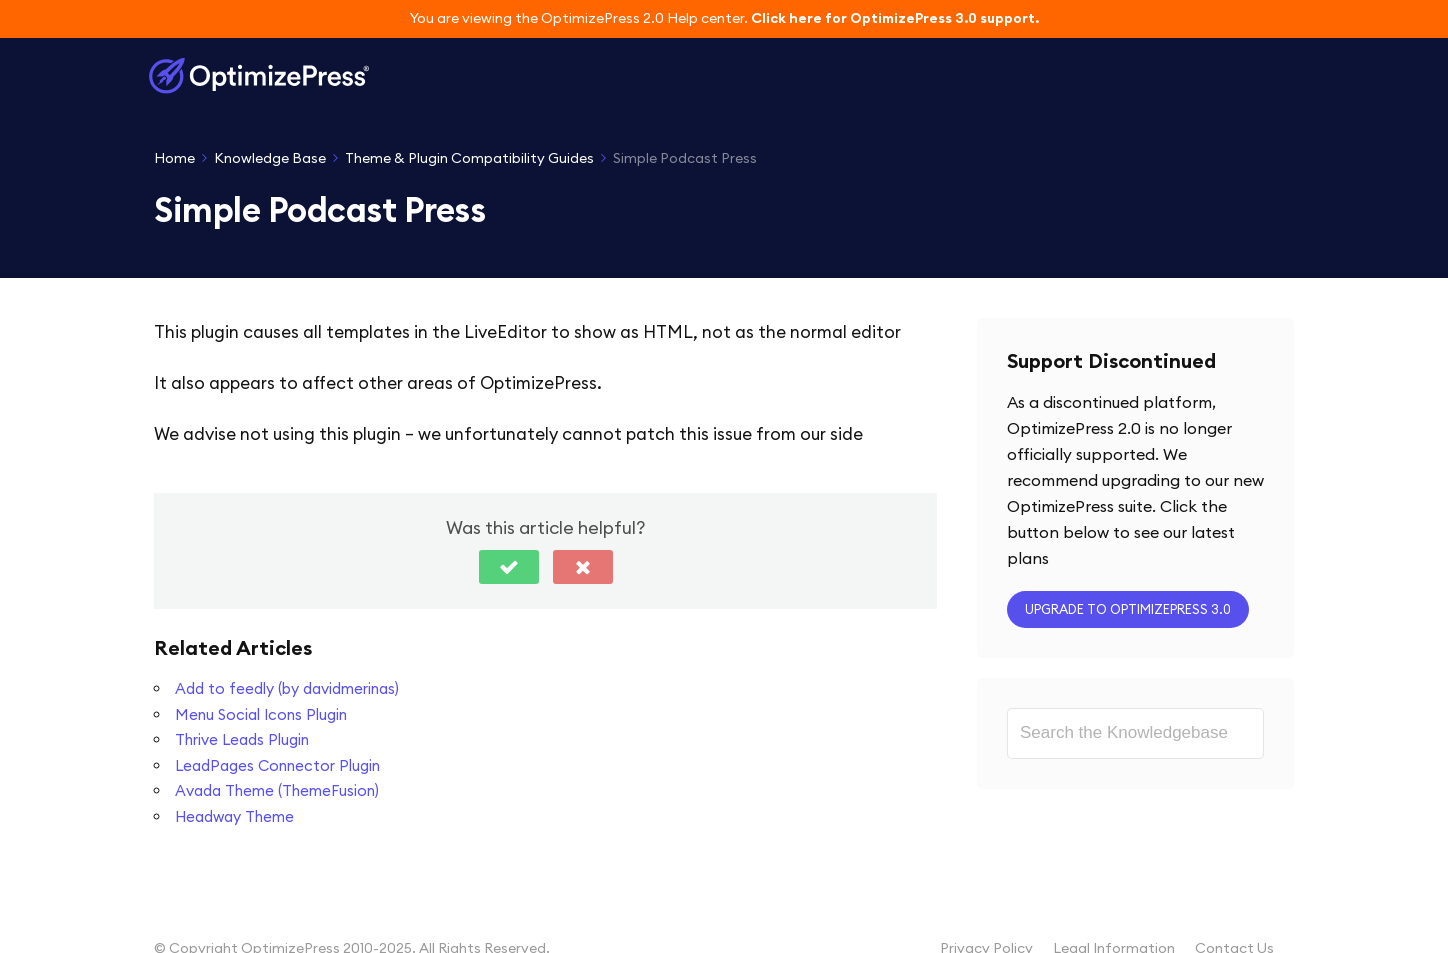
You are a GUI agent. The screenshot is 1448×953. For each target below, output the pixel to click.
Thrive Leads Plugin (242, 739)
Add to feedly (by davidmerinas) (287, 688)
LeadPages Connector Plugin (277, 765)
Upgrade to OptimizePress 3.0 (1128, 609)
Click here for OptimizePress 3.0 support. (895, 18)
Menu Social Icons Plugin (261, 714)
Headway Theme (234, 816)
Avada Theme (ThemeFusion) (277, 790)
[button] (509, 567)
